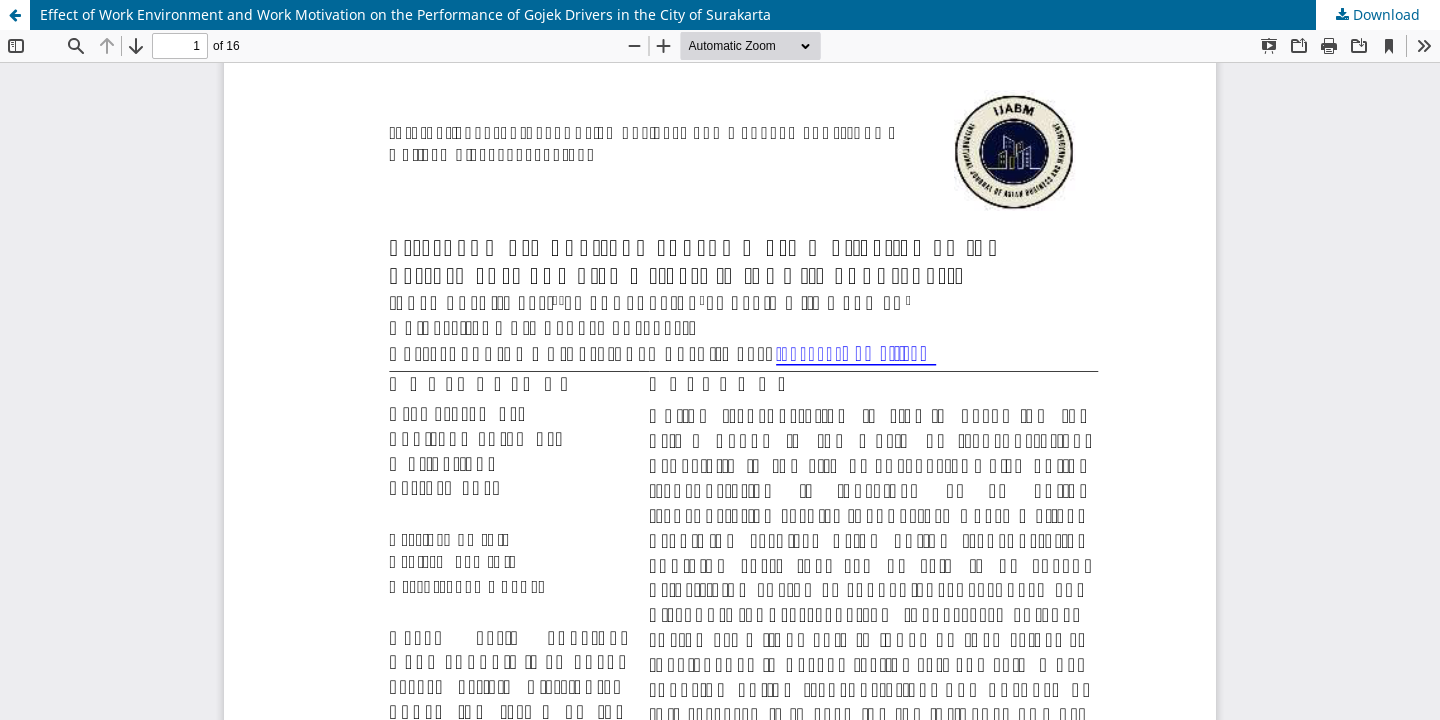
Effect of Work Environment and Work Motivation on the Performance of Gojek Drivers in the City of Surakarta (405, 14)
